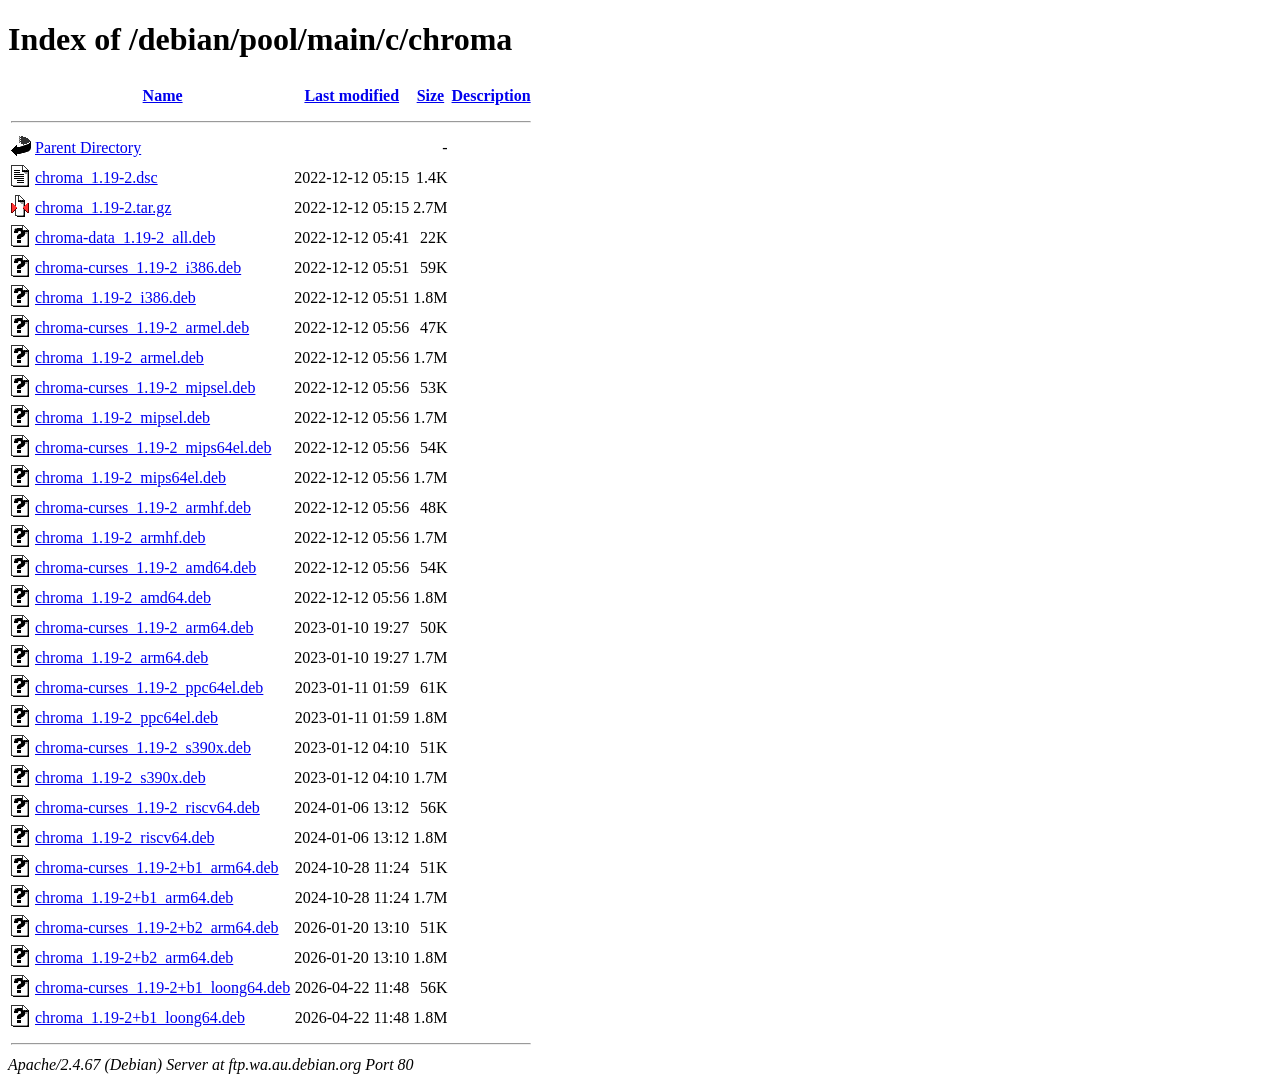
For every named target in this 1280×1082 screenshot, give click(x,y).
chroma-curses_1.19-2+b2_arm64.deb (157, 927)
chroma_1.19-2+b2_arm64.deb (134, 957)
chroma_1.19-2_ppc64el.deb (126, 717)
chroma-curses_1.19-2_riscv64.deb (147, 807)
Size (431, 95)
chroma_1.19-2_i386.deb (115, 297)
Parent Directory (88, 147)
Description (491, 95)
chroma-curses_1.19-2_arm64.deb (144, 627)
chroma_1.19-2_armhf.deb (120, 537)
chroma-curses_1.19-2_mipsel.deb (145, 387)
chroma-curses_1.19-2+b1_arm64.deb (157, 867)
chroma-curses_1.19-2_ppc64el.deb (149, 687)
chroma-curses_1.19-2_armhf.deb (143, 507)
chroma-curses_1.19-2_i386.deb (138, 267)
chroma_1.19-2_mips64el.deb (130, 477)
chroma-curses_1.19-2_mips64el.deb (153, 447)
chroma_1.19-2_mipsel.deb (122, 417)
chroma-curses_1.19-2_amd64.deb (145, 567)
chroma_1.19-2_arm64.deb (121, 657)
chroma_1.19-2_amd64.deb (123, 597)
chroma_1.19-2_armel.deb (119, 357)
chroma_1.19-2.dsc (96, 177)
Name (163, 95)
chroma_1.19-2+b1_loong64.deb (140, 1017)
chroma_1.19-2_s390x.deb (120, 777)
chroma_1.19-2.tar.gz (103, 207)
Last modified (351, 95)
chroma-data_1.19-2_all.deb (125, 237)
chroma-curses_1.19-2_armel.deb (142, 327)
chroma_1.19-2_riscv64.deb (125, 837)
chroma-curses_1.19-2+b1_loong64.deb (162, 987)
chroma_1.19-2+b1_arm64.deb (134, 897)
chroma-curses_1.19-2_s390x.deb (143, 747)
